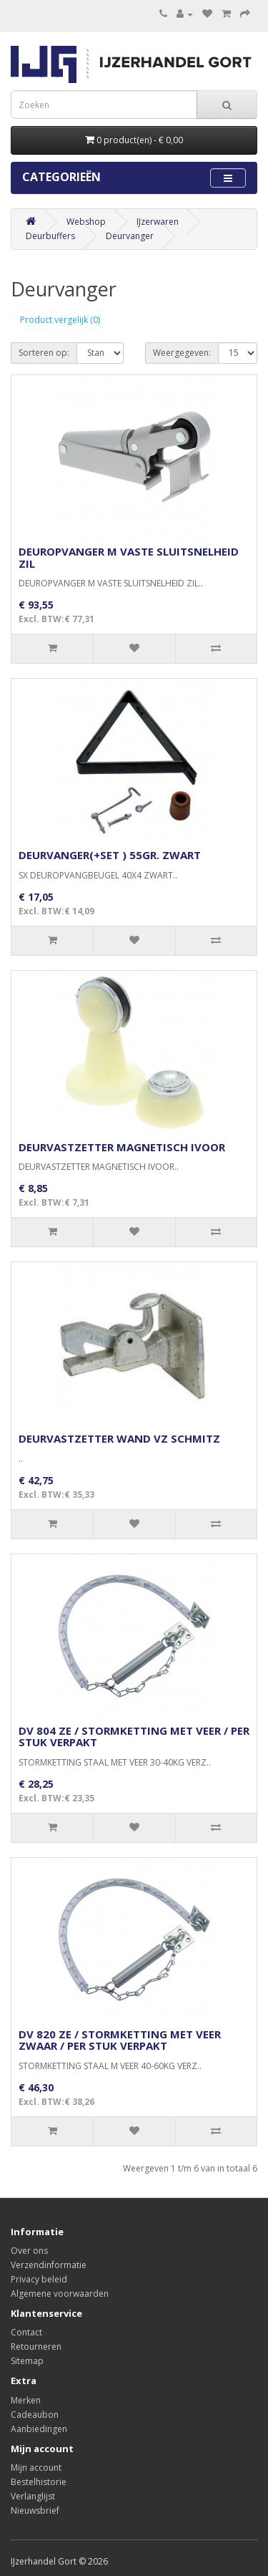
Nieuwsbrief (35, 2510)
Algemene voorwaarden (60, 2293)
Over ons (29, 2251)
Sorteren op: (44, 353)
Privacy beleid (39, 2279)
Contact (26, 2332)
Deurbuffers (50, 236)
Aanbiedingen (39, 2429)
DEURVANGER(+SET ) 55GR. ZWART (110, 855)
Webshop (86, 222)
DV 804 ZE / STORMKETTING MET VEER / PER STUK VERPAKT (134, 1736)
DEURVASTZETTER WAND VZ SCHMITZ (119, 1438)
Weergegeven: (182, 353)
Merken (26, 2400)
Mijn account (36, 2467)
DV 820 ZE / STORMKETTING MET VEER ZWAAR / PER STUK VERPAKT (120, 2040)
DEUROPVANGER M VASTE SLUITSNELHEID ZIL (129, 557)
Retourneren (36, 2346)
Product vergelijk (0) (60, 320)
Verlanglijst (33, 2496)
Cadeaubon (35, 2414)
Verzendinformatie (48, 2265)
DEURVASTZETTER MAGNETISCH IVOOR (122, 1147)
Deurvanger (130, 236)
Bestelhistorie (38, 2482)
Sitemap (27, 2361)
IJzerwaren (158, 222)
